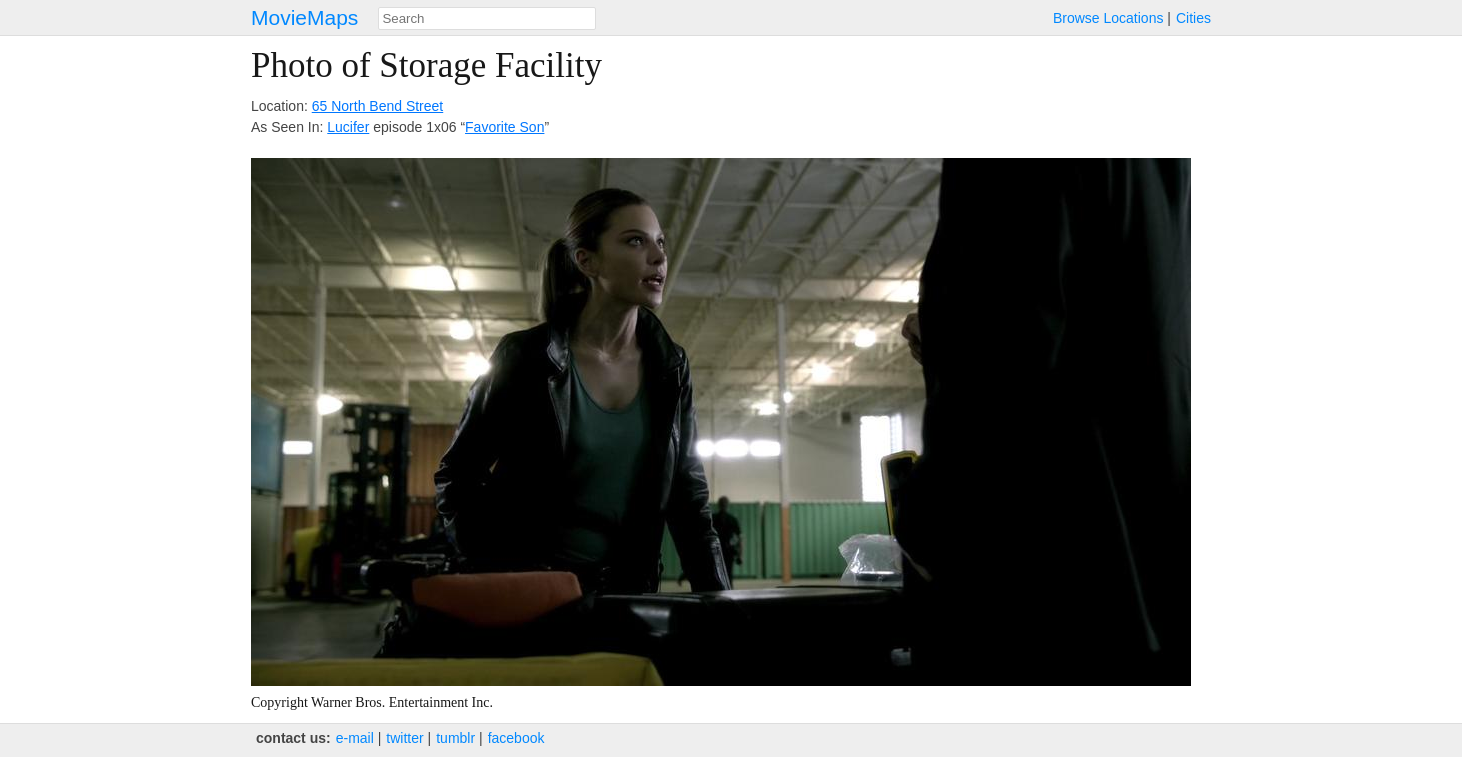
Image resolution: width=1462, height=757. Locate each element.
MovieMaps (304, 17)
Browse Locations (1108, 18)
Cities (1193, 18)
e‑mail (355, 738)
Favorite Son (504, 127)
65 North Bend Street (378, 106)
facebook (516, 738)
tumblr (455, 738)
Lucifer (348, 127)
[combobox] (487, 18)
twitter (404, 738)
